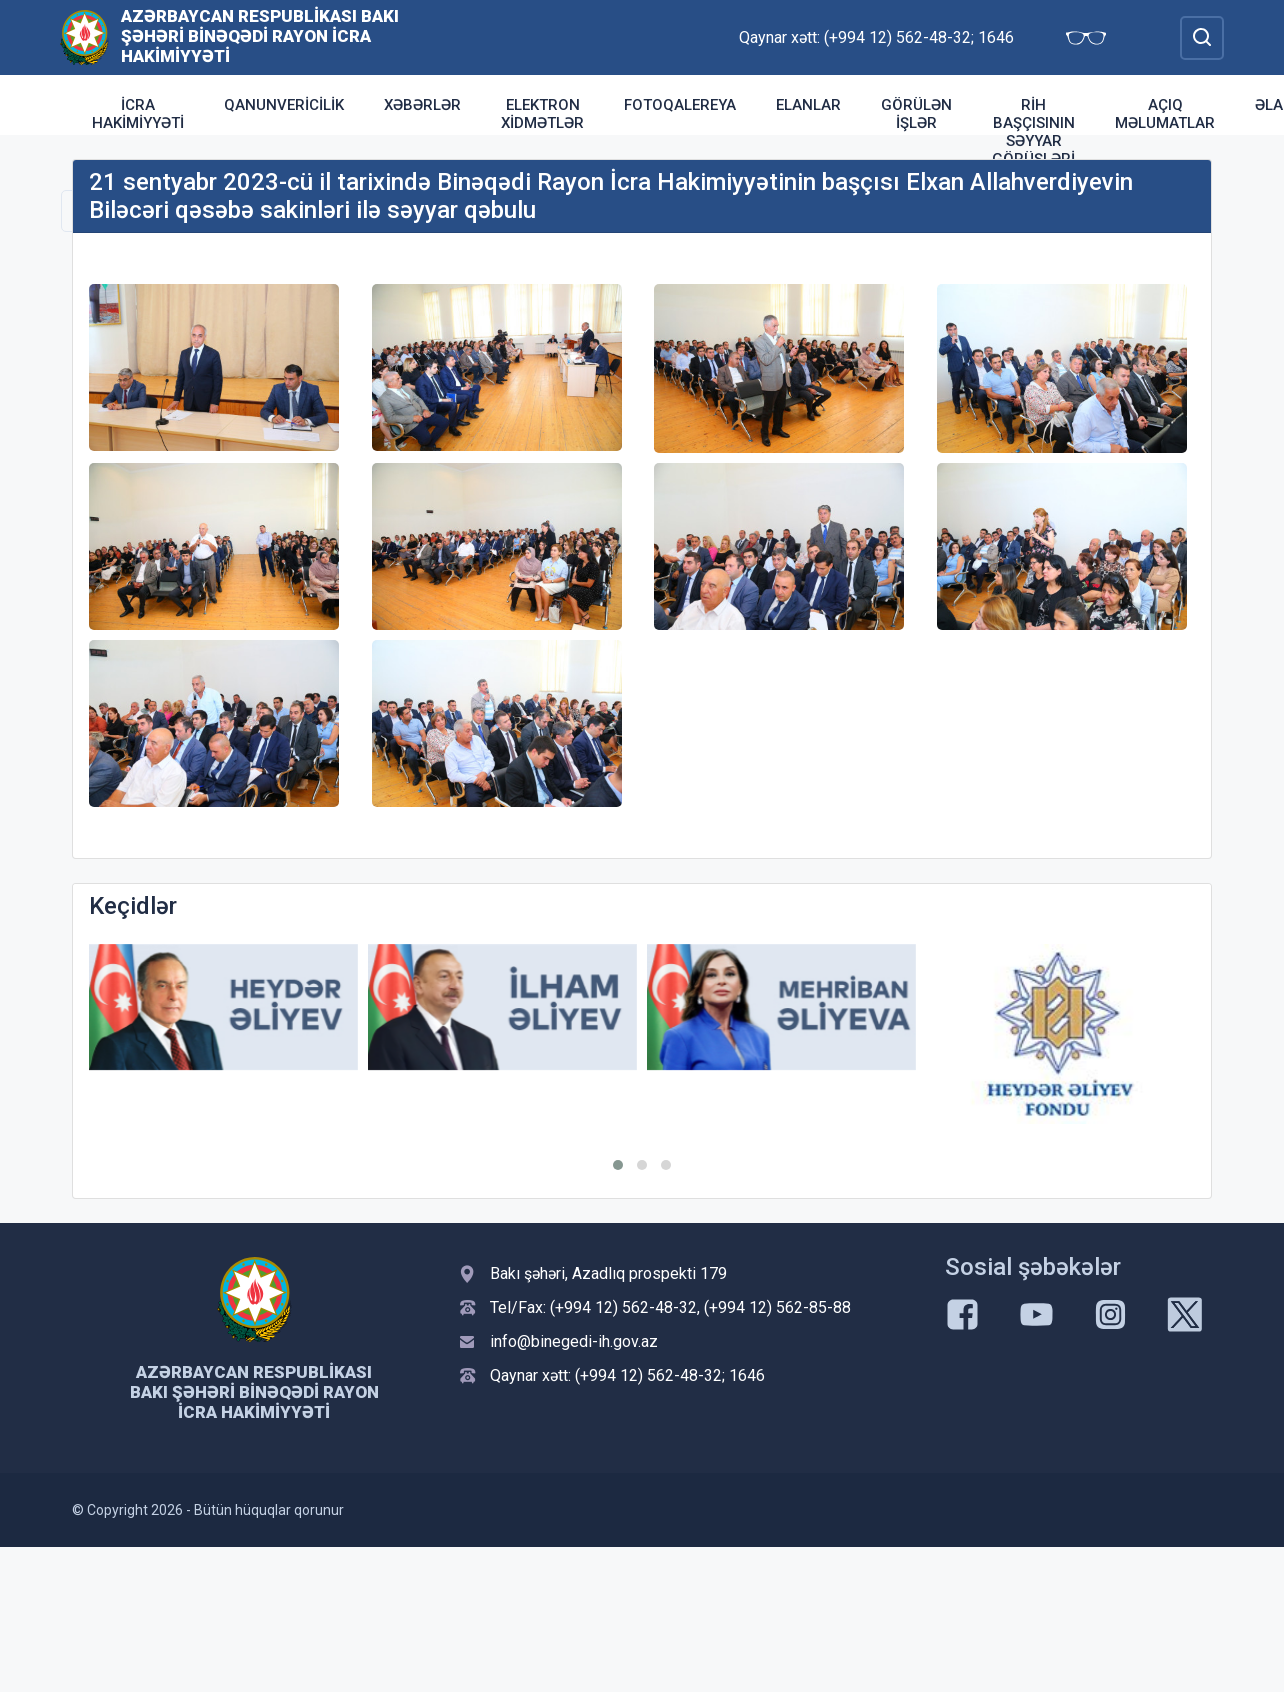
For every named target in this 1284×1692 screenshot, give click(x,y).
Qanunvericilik (284, 105)
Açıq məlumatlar (1165, 114)
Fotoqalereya (680, 105)
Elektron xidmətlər (542, 114)
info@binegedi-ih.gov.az (574, 1341)
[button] (618, 1165)
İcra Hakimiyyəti (138, 114)
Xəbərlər (422, 105)
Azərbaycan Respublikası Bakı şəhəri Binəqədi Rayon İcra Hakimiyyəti (260, 36)
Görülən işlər (916, 114)
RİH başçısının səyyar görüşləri (1033, 132)
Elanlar (808, 105)
